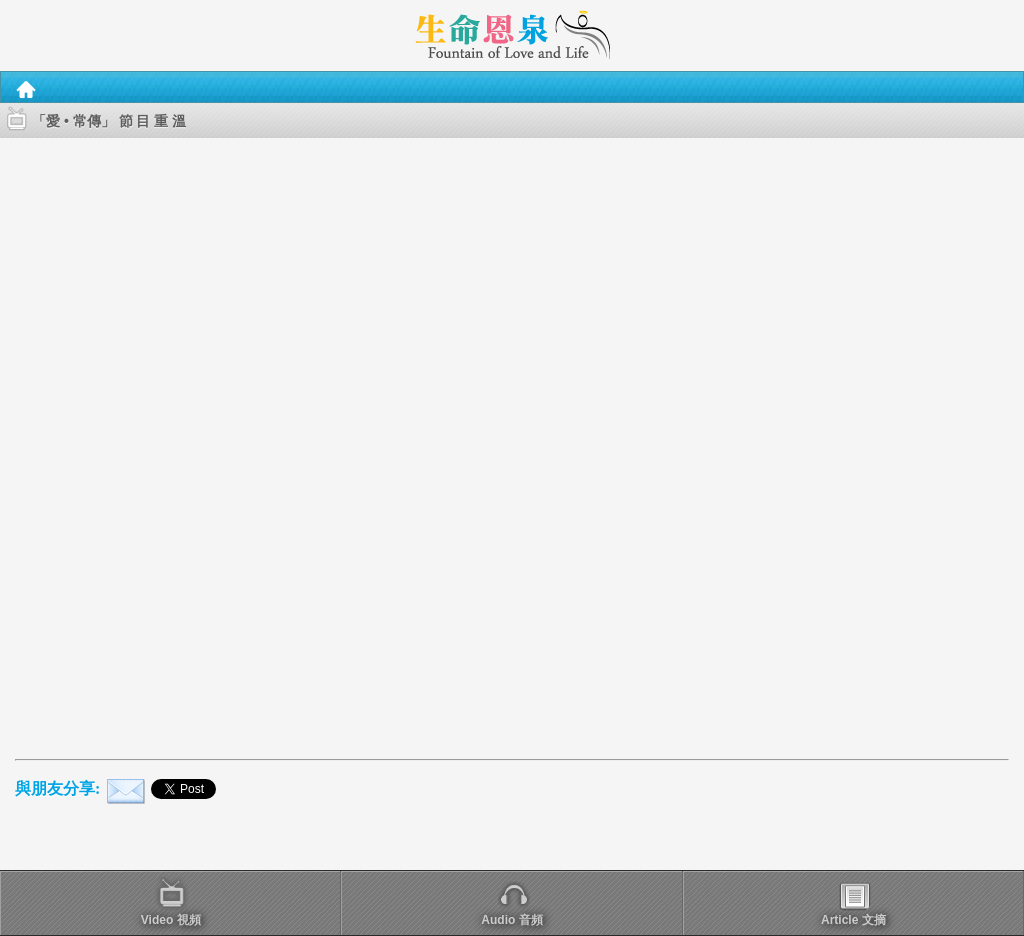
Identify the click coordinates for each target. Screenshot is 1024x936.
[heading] (512, 34)
